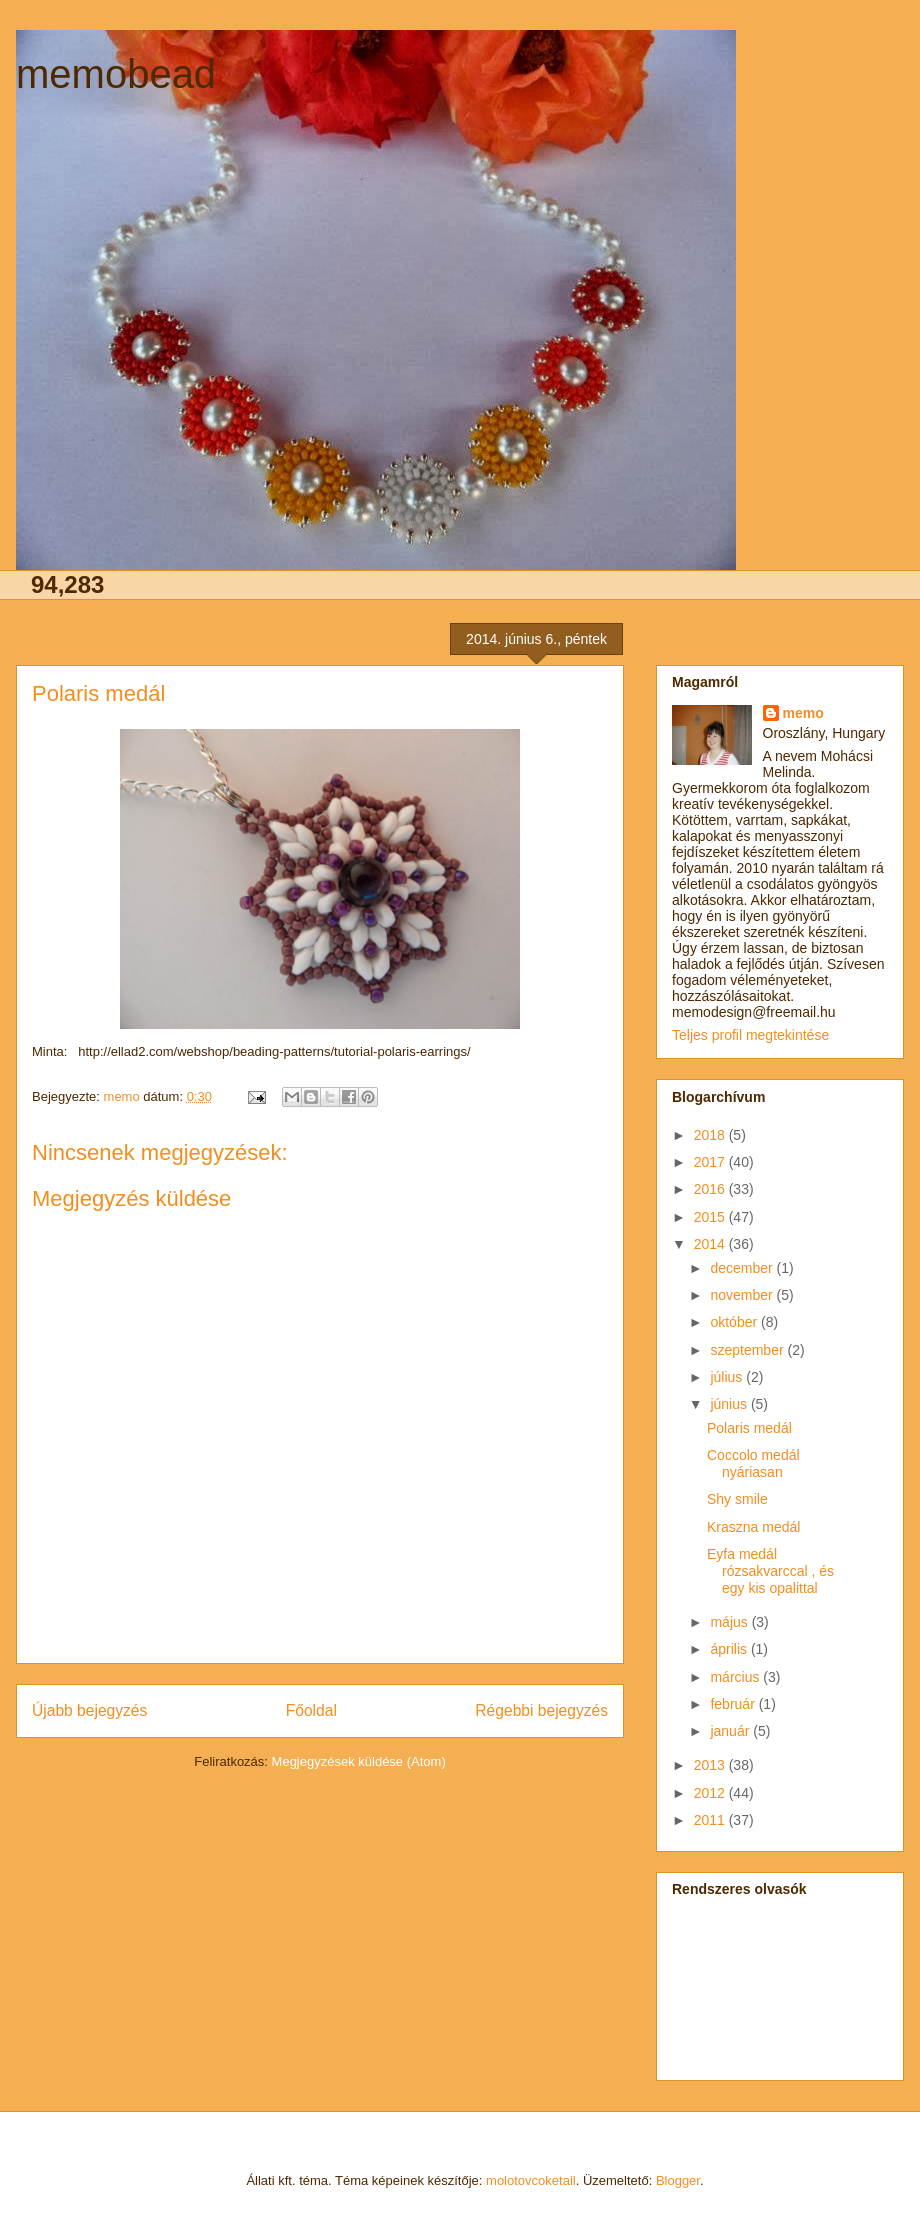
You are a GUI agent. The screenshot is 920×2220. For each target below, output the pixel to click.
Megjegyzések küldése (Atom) (359, 1761)
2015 (711, 1217)
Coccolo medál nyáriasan (753, 1463)
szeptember (748, 1350)
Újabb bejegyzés (89, 1710)
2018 (711, 1135)
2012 (711, 1793)
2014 (711, 1244)
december (743, 1268)
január (731, 1731)
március (736, 1677)
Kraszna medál (753, 1527)
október (735, 1322)
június (730, 1404)
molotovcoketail (531, 2180)
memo (803, 713)
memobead (116, 74)
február (734, 1704)
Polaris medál (749, 1428)
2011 (711, 1820)
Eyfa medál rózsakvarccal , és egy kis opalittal (770, 1571)
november (743, 1295)
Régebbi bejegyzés (541, 1710)
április (730, 1649)
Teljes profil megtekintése (750, 1035)
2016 (711, 1189)
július (728, 1377)
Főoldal (311, 1710)
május (730, 1622)
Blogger (678, 2180)
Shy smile (737, 1499)
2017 (711, 1162)
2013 (711, 1765)
